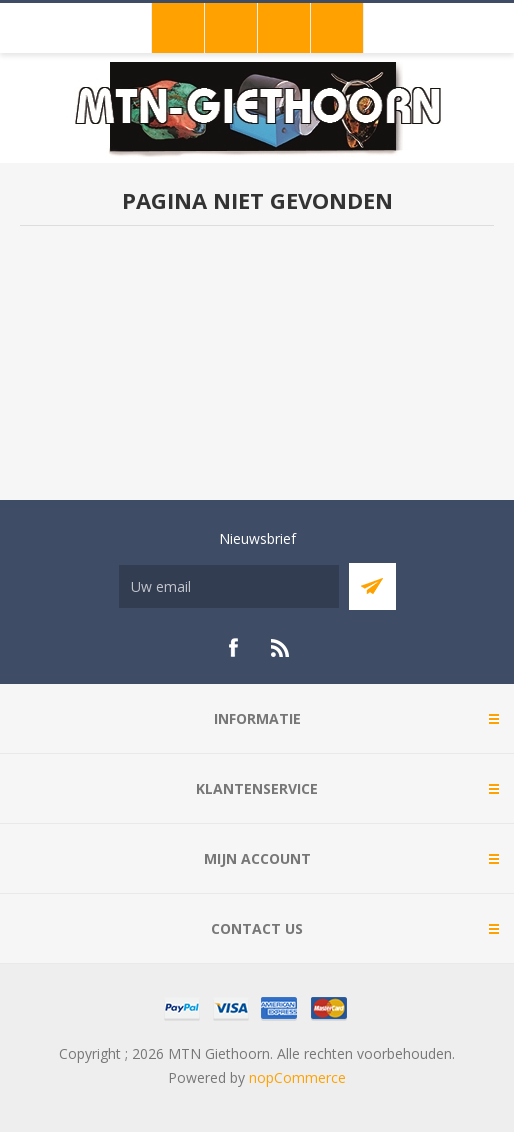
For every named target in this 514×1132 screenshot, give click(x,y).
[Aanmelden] (229, 586)
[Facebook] (233, 648)
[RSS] (281, 648)
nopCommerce (297, 1077)
